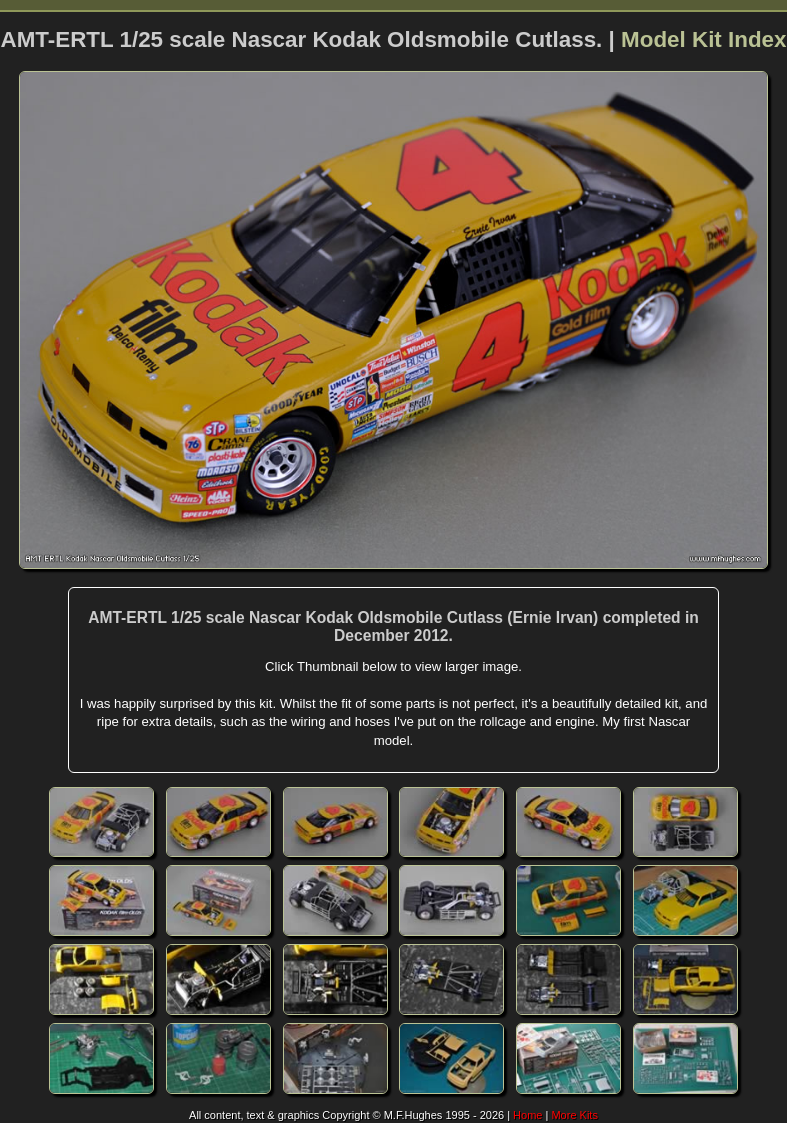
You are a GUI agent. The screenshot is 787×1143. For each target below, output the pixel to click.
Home (527, 1115)
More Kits (574, 1115)
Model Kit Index (703, 39)
